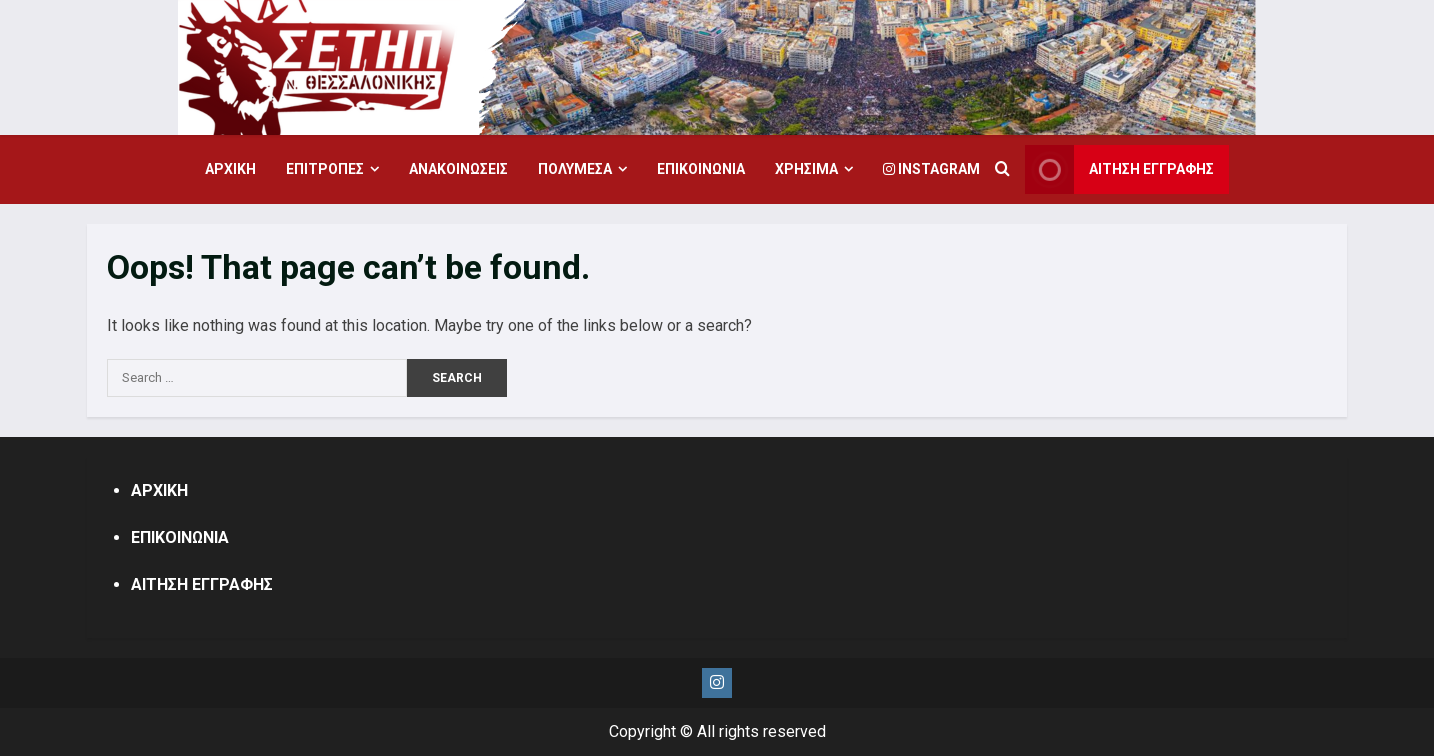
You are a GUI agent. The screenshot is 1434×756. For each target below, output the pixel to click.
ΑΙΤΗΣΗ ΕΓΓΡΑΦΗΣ (202, 584)
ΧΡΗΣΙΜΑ (806, 169)
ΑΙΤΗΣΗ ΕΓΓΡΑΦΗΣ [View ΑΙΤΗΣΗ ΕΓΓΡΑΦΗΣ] (1119, 169)
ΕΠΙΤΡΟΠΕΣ (325, 169)
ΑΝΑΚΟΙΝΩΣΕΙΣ (458, 169)
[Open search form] (1002, 170)
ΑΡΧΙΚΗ (230, 169)
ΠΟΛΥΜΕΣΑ (575, 169)
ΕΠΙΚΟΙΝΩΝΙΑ (701, 169)
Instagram (931, 169)
